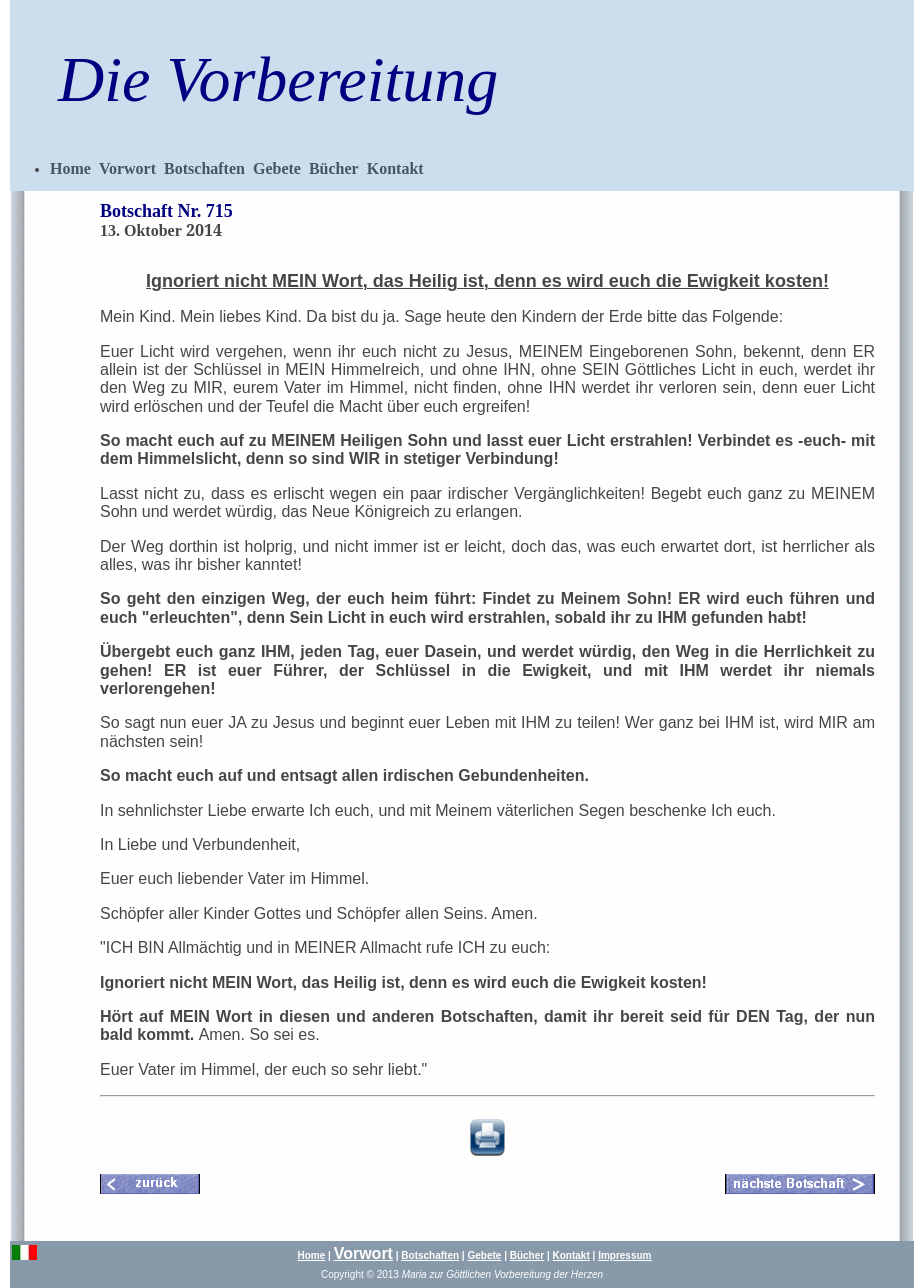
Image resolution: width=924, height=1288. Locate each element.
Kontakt (395, 168)
